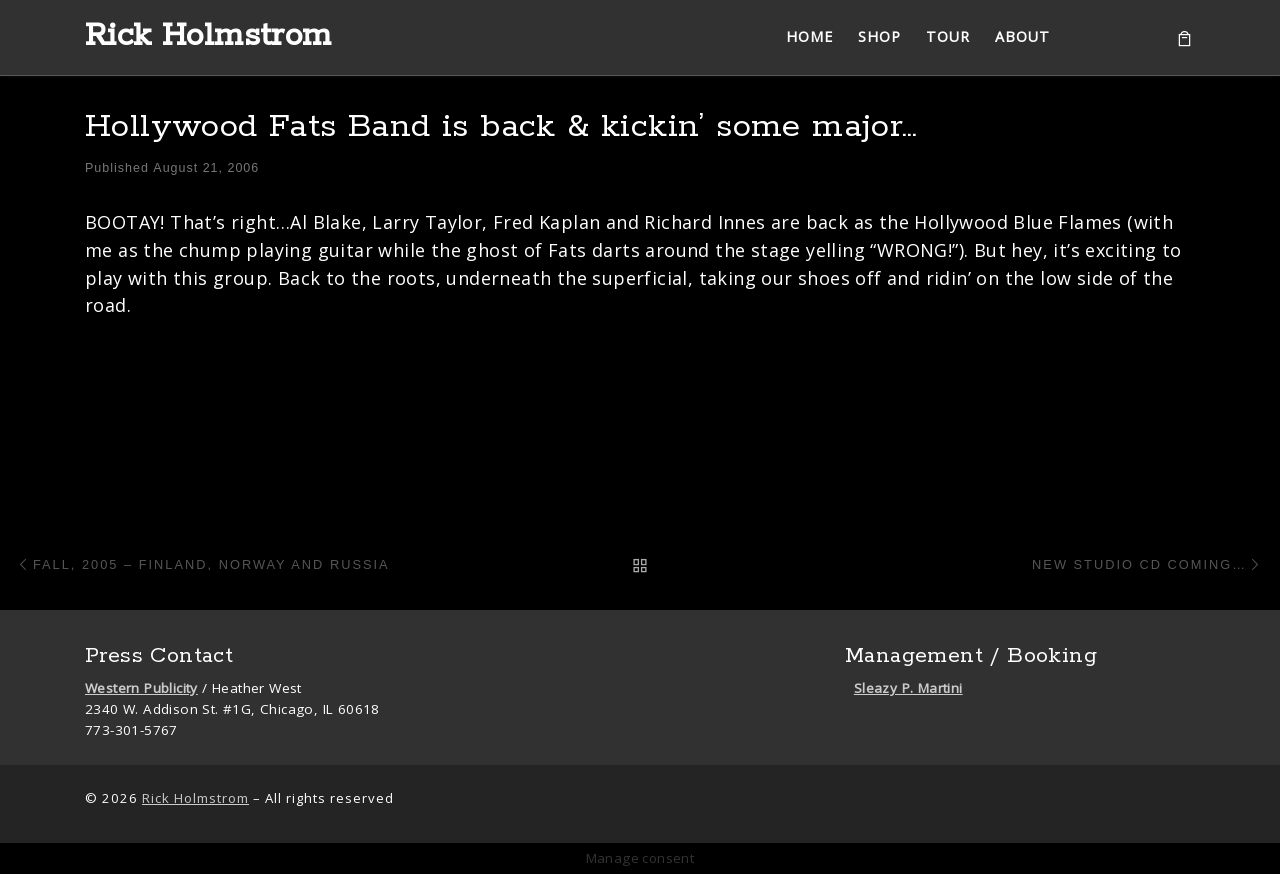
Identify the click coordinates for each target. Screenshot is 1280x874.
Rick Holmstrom (195, 798)
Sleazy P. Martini (908, 688)
